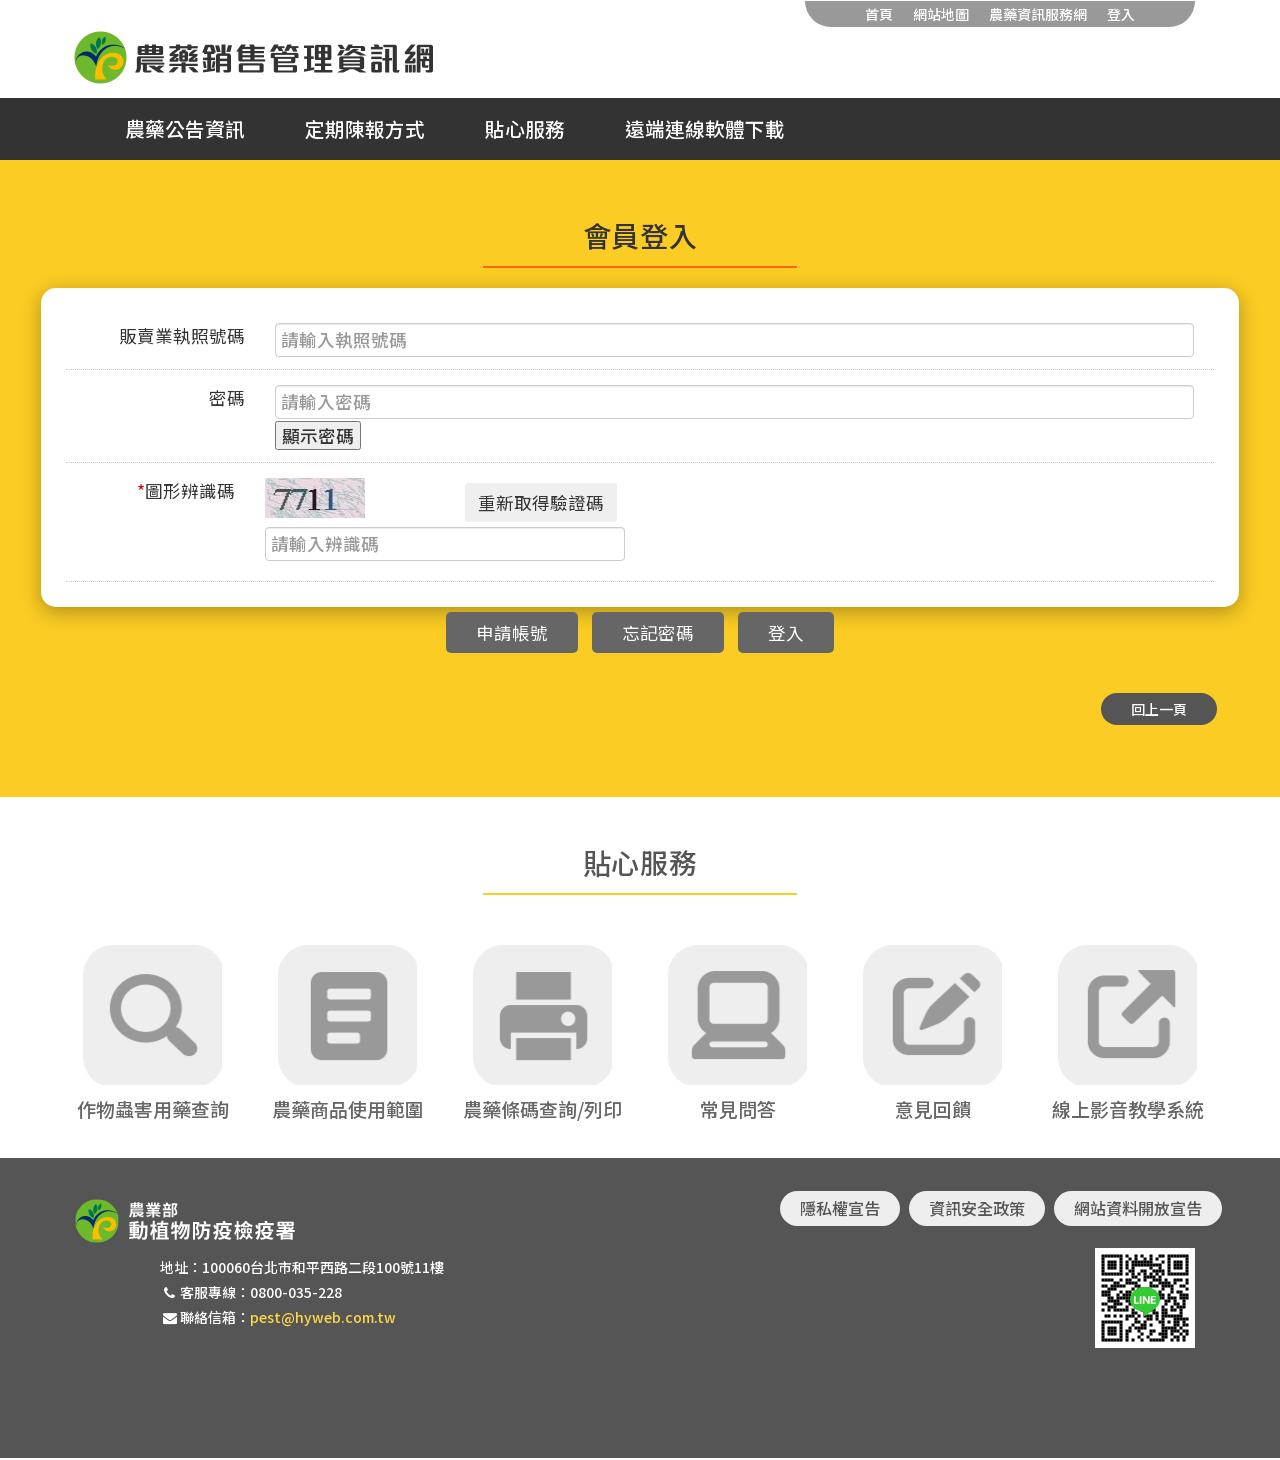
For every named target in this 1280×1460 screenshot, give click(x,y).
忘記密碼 (658, 632)
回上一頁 (1159, 709)
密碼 (227, 397)
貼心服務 (525, 129)
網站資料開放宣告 (1138, 1210)
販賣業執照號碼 (182, 335)
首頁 (879, 14)
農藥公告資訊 (185, 129)
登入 (1121, 14)
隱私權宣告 (840, 1210)
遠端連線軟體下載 (705, 129)
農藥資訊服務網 (1038, 14)
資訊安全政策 (977, 1210)
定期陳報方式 (365, 129)
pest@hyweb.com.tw (323, 1319)
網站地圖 (941, 14)
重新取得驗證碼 (541, 502)
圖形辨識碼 (186, 490)
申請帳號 (512, 632)
